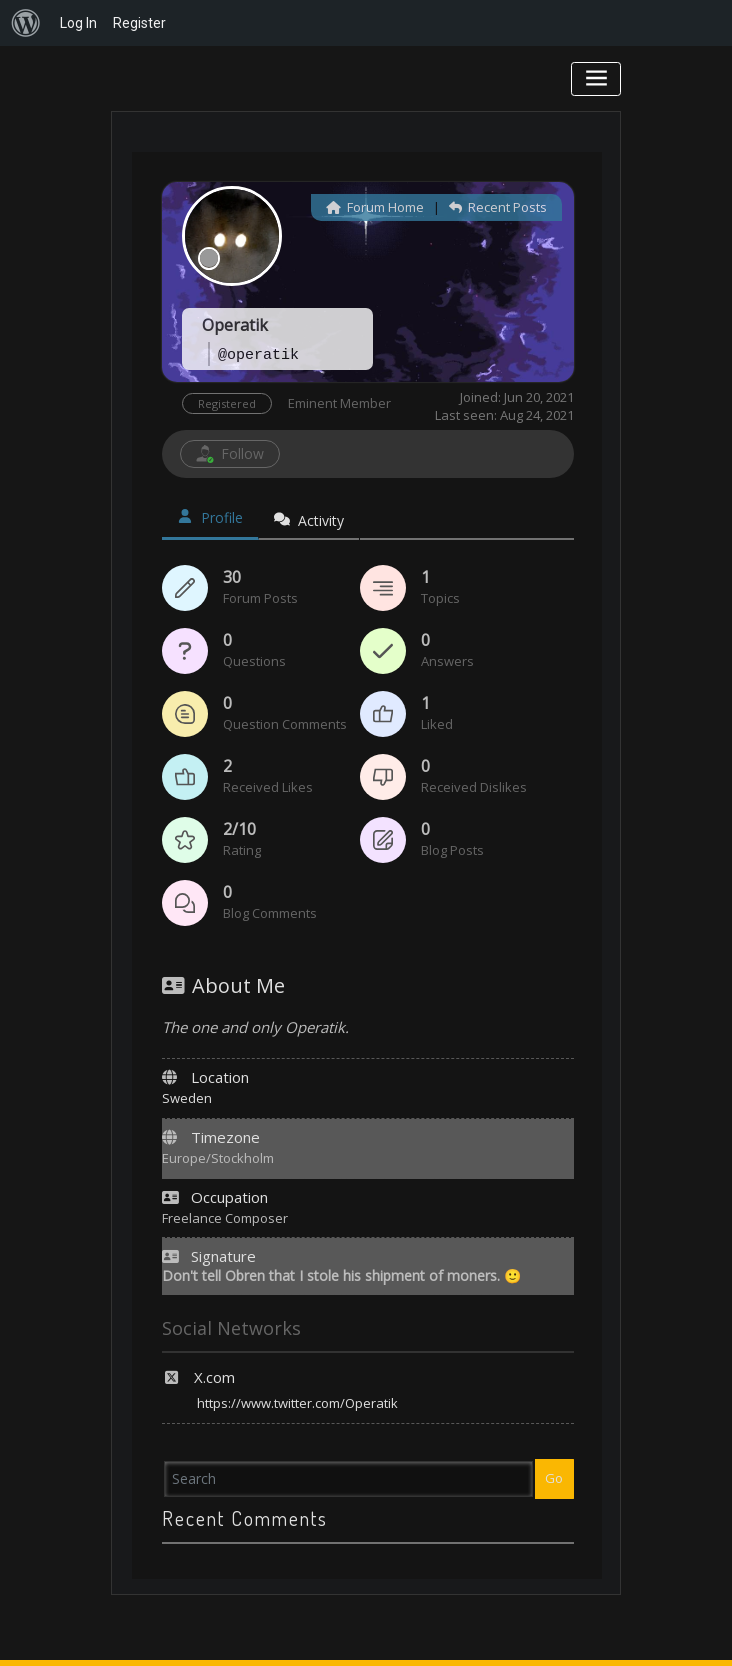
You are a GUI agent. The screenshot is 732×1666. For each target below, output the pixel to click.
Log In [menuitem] (78, 23)
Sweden (187, 1098)
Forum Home (375, 207)
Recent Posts (498, 207)
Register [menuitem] (139, 23)
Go (554, 1478)
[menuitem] (26, 23)
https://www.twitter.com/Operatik (297, 1403)
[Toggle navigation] (596, 78)
